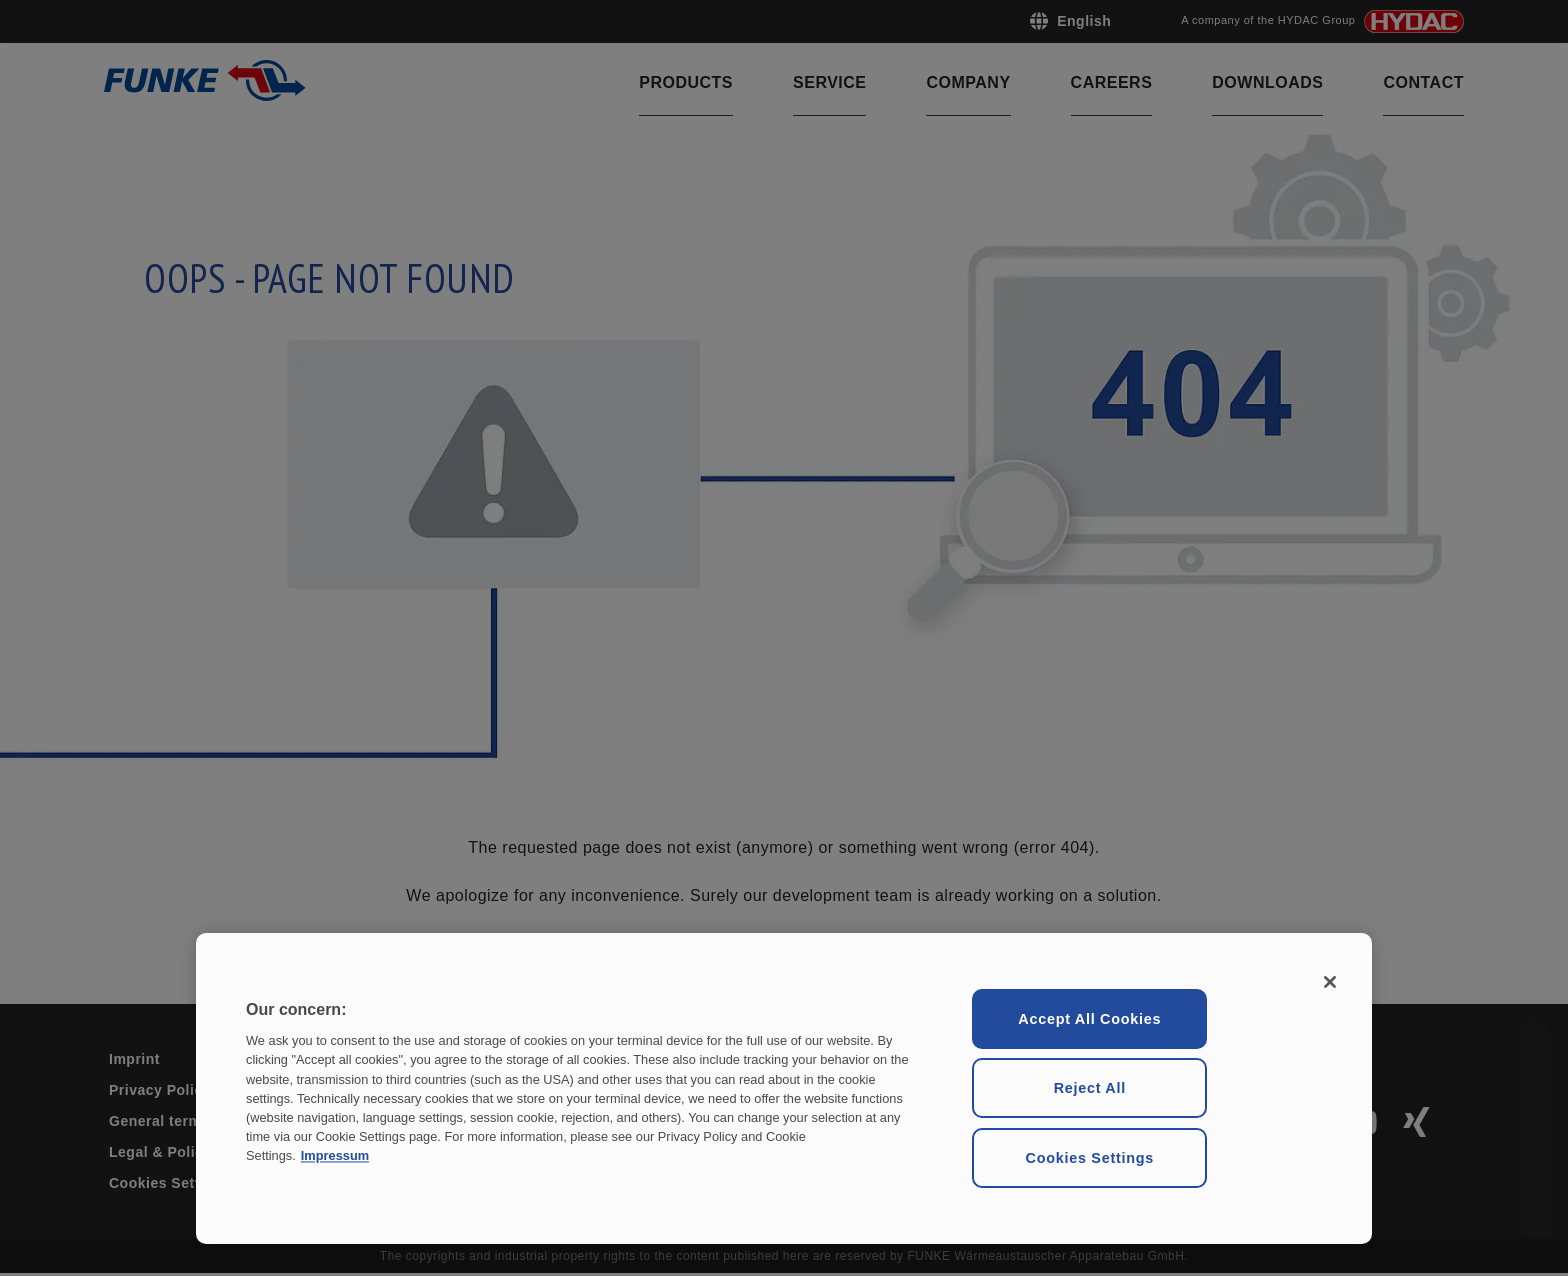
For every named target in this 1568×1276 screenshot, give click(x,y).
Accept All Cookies (1089, 1019)
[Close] (1330, 982)
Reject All (1090, 1088)
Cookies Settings (1090, 1158)
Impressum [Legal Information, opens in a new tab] (335, 1156)
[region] (784, 1088)
